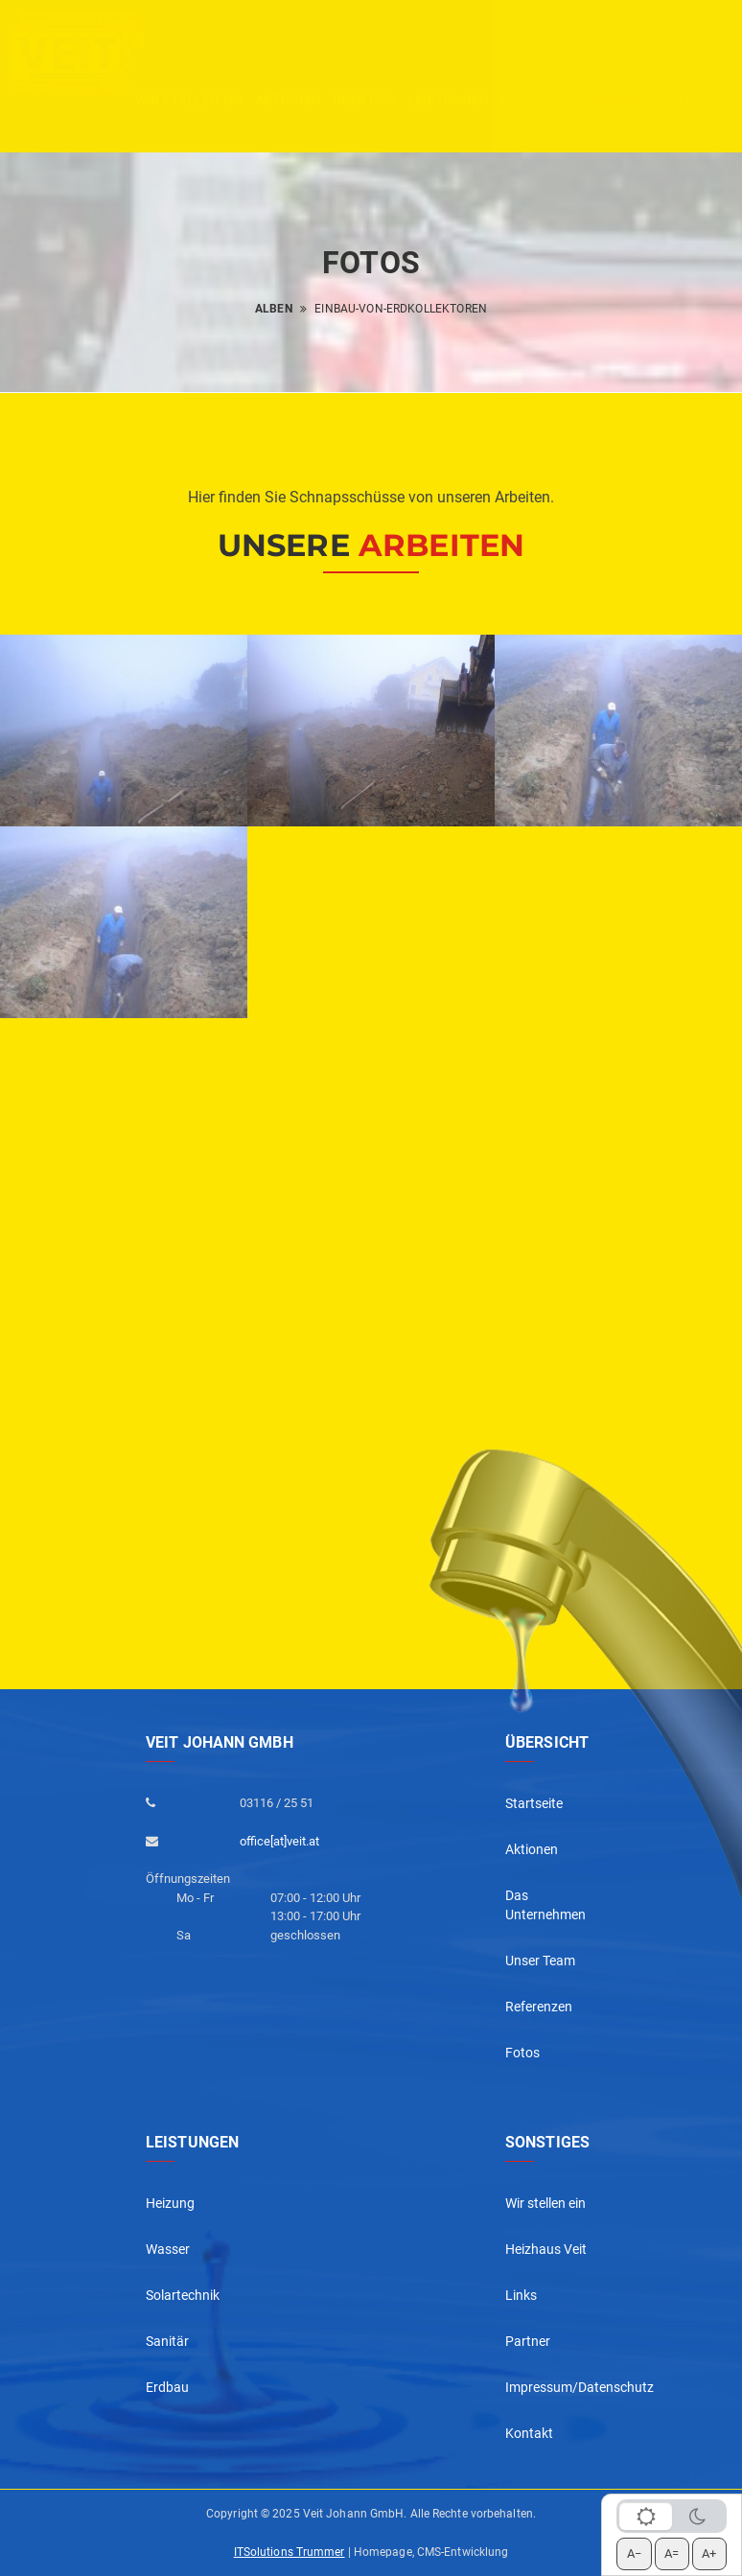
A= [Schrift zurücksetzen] (671, 2553)
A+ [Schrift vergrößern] (709, 2553)
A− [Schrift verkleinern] (634, 2553)
